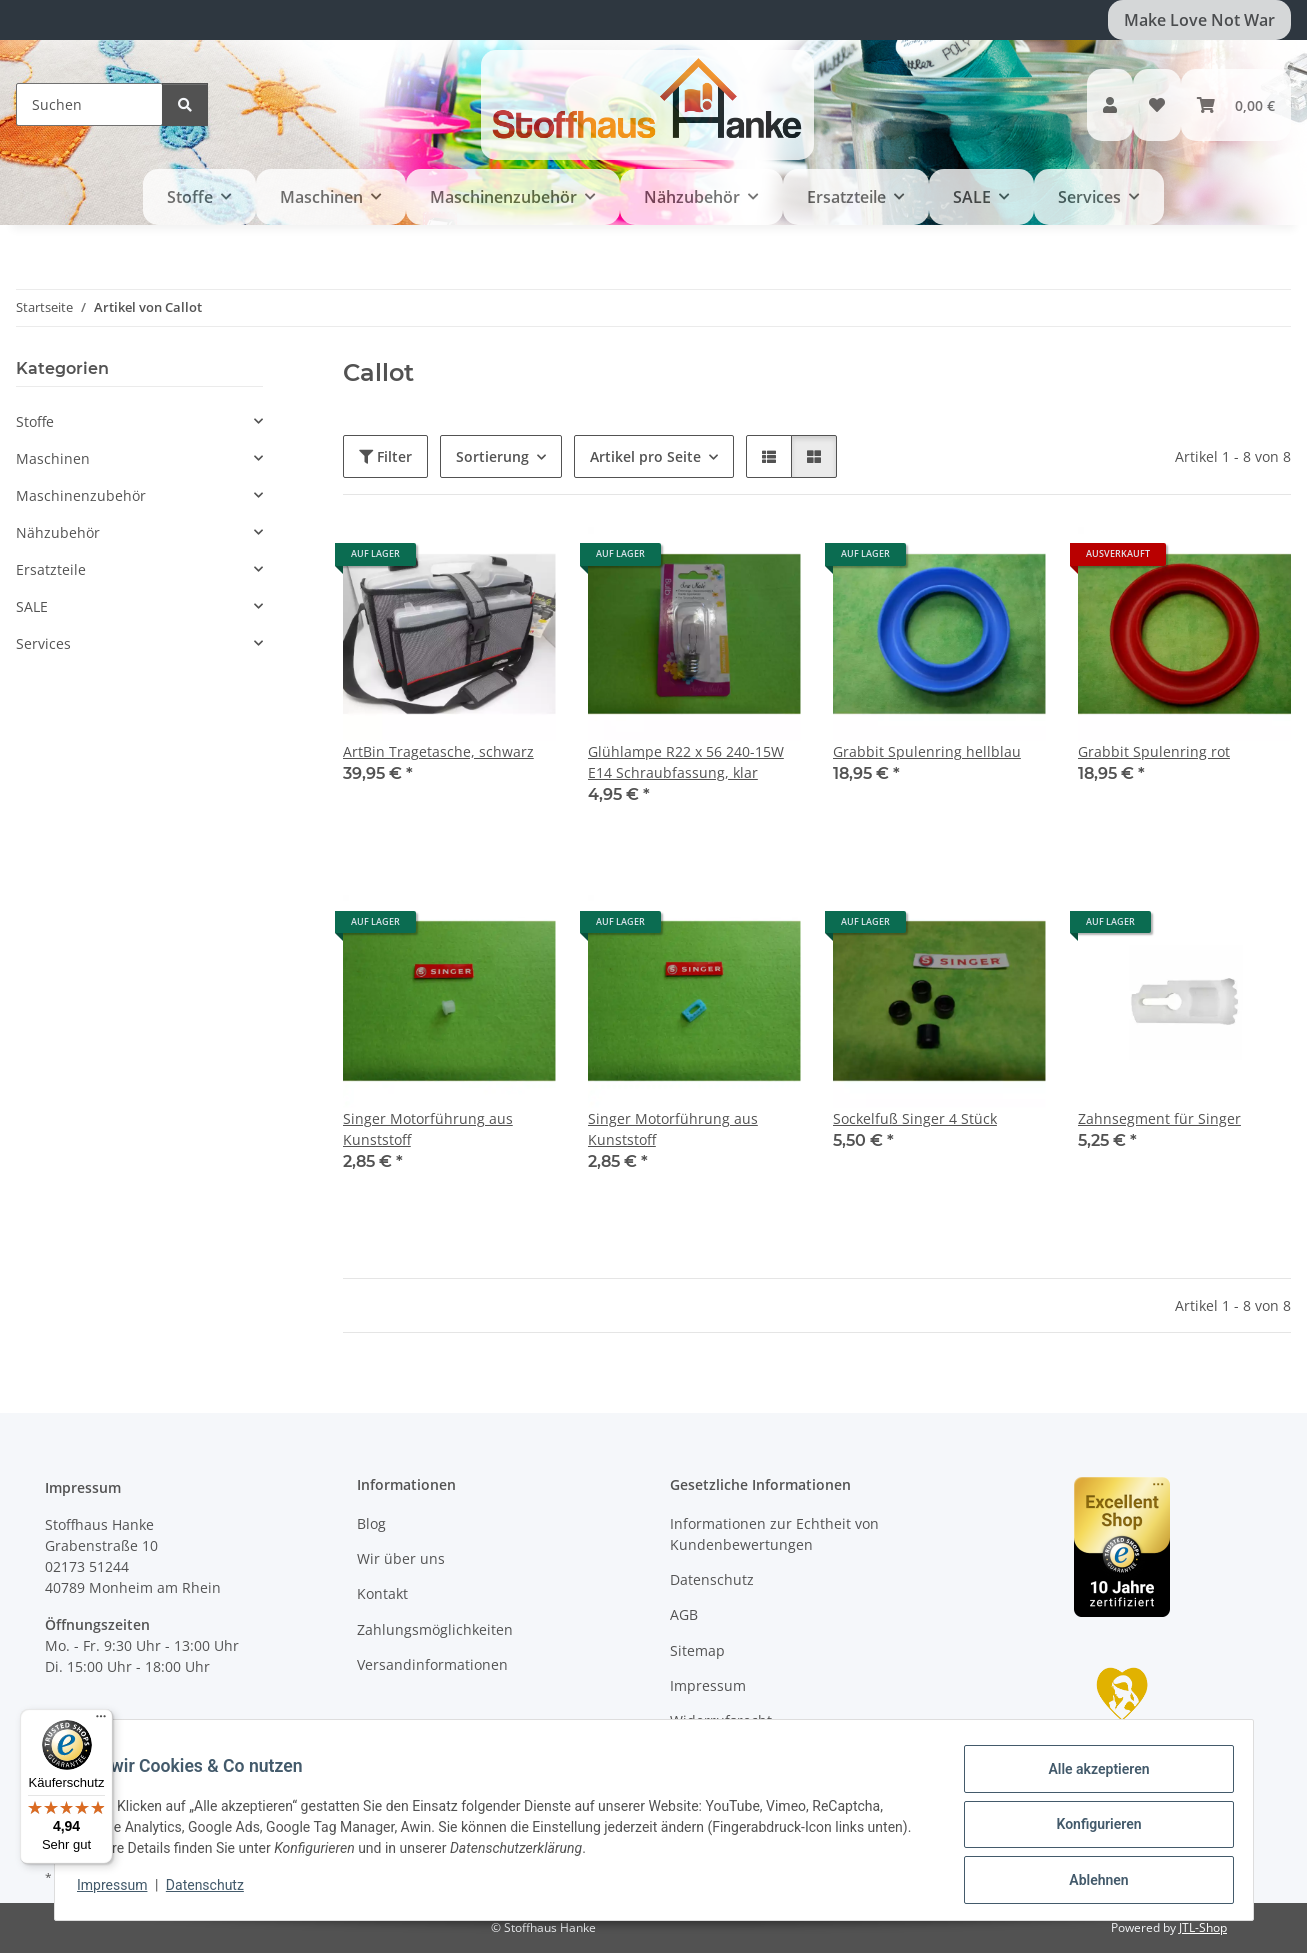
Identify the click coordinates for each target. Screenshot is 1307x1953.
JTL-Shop (1203, 1927)
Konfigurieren (1089, 1830)
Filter (385, 456)
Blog (371, 1523)
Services (43, 643)
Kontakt (382, 1593)
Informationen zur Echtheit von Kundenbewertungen (774, 1534)
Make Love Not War (1199, 20)
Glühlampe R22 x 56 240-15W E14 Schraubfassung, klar (686, 762)
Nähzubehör (58, 532)
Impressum (122, 1891)
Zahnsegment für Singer (1159, 1118)
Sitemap (697, 1650)
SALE (32, 606)
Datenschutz (214, 1891)
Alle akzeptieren (1089, 1778)
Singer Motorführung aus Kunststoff (428, 1129)
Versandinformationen (432, 1664)
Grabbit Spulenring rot (1154, 751)
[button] (1110, 105)
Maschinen (53, 458)
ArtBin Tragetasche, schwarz (438, 751)
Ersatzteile (51, 569)
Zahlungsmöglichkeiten (435, 1629)
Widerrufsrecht (721, 1720)
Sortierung (492, 456)
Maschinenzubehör (81, 495)
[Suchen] (89, 104)
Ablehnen (1089, 1882)
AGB (684, 1614)
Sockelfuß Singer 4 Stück (915, 1118)
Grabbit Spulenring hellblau (927, 751)
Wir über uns (401, 1558)
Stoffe (35, 421)
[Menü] (101, 1721)
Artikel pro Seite (645, 456)
